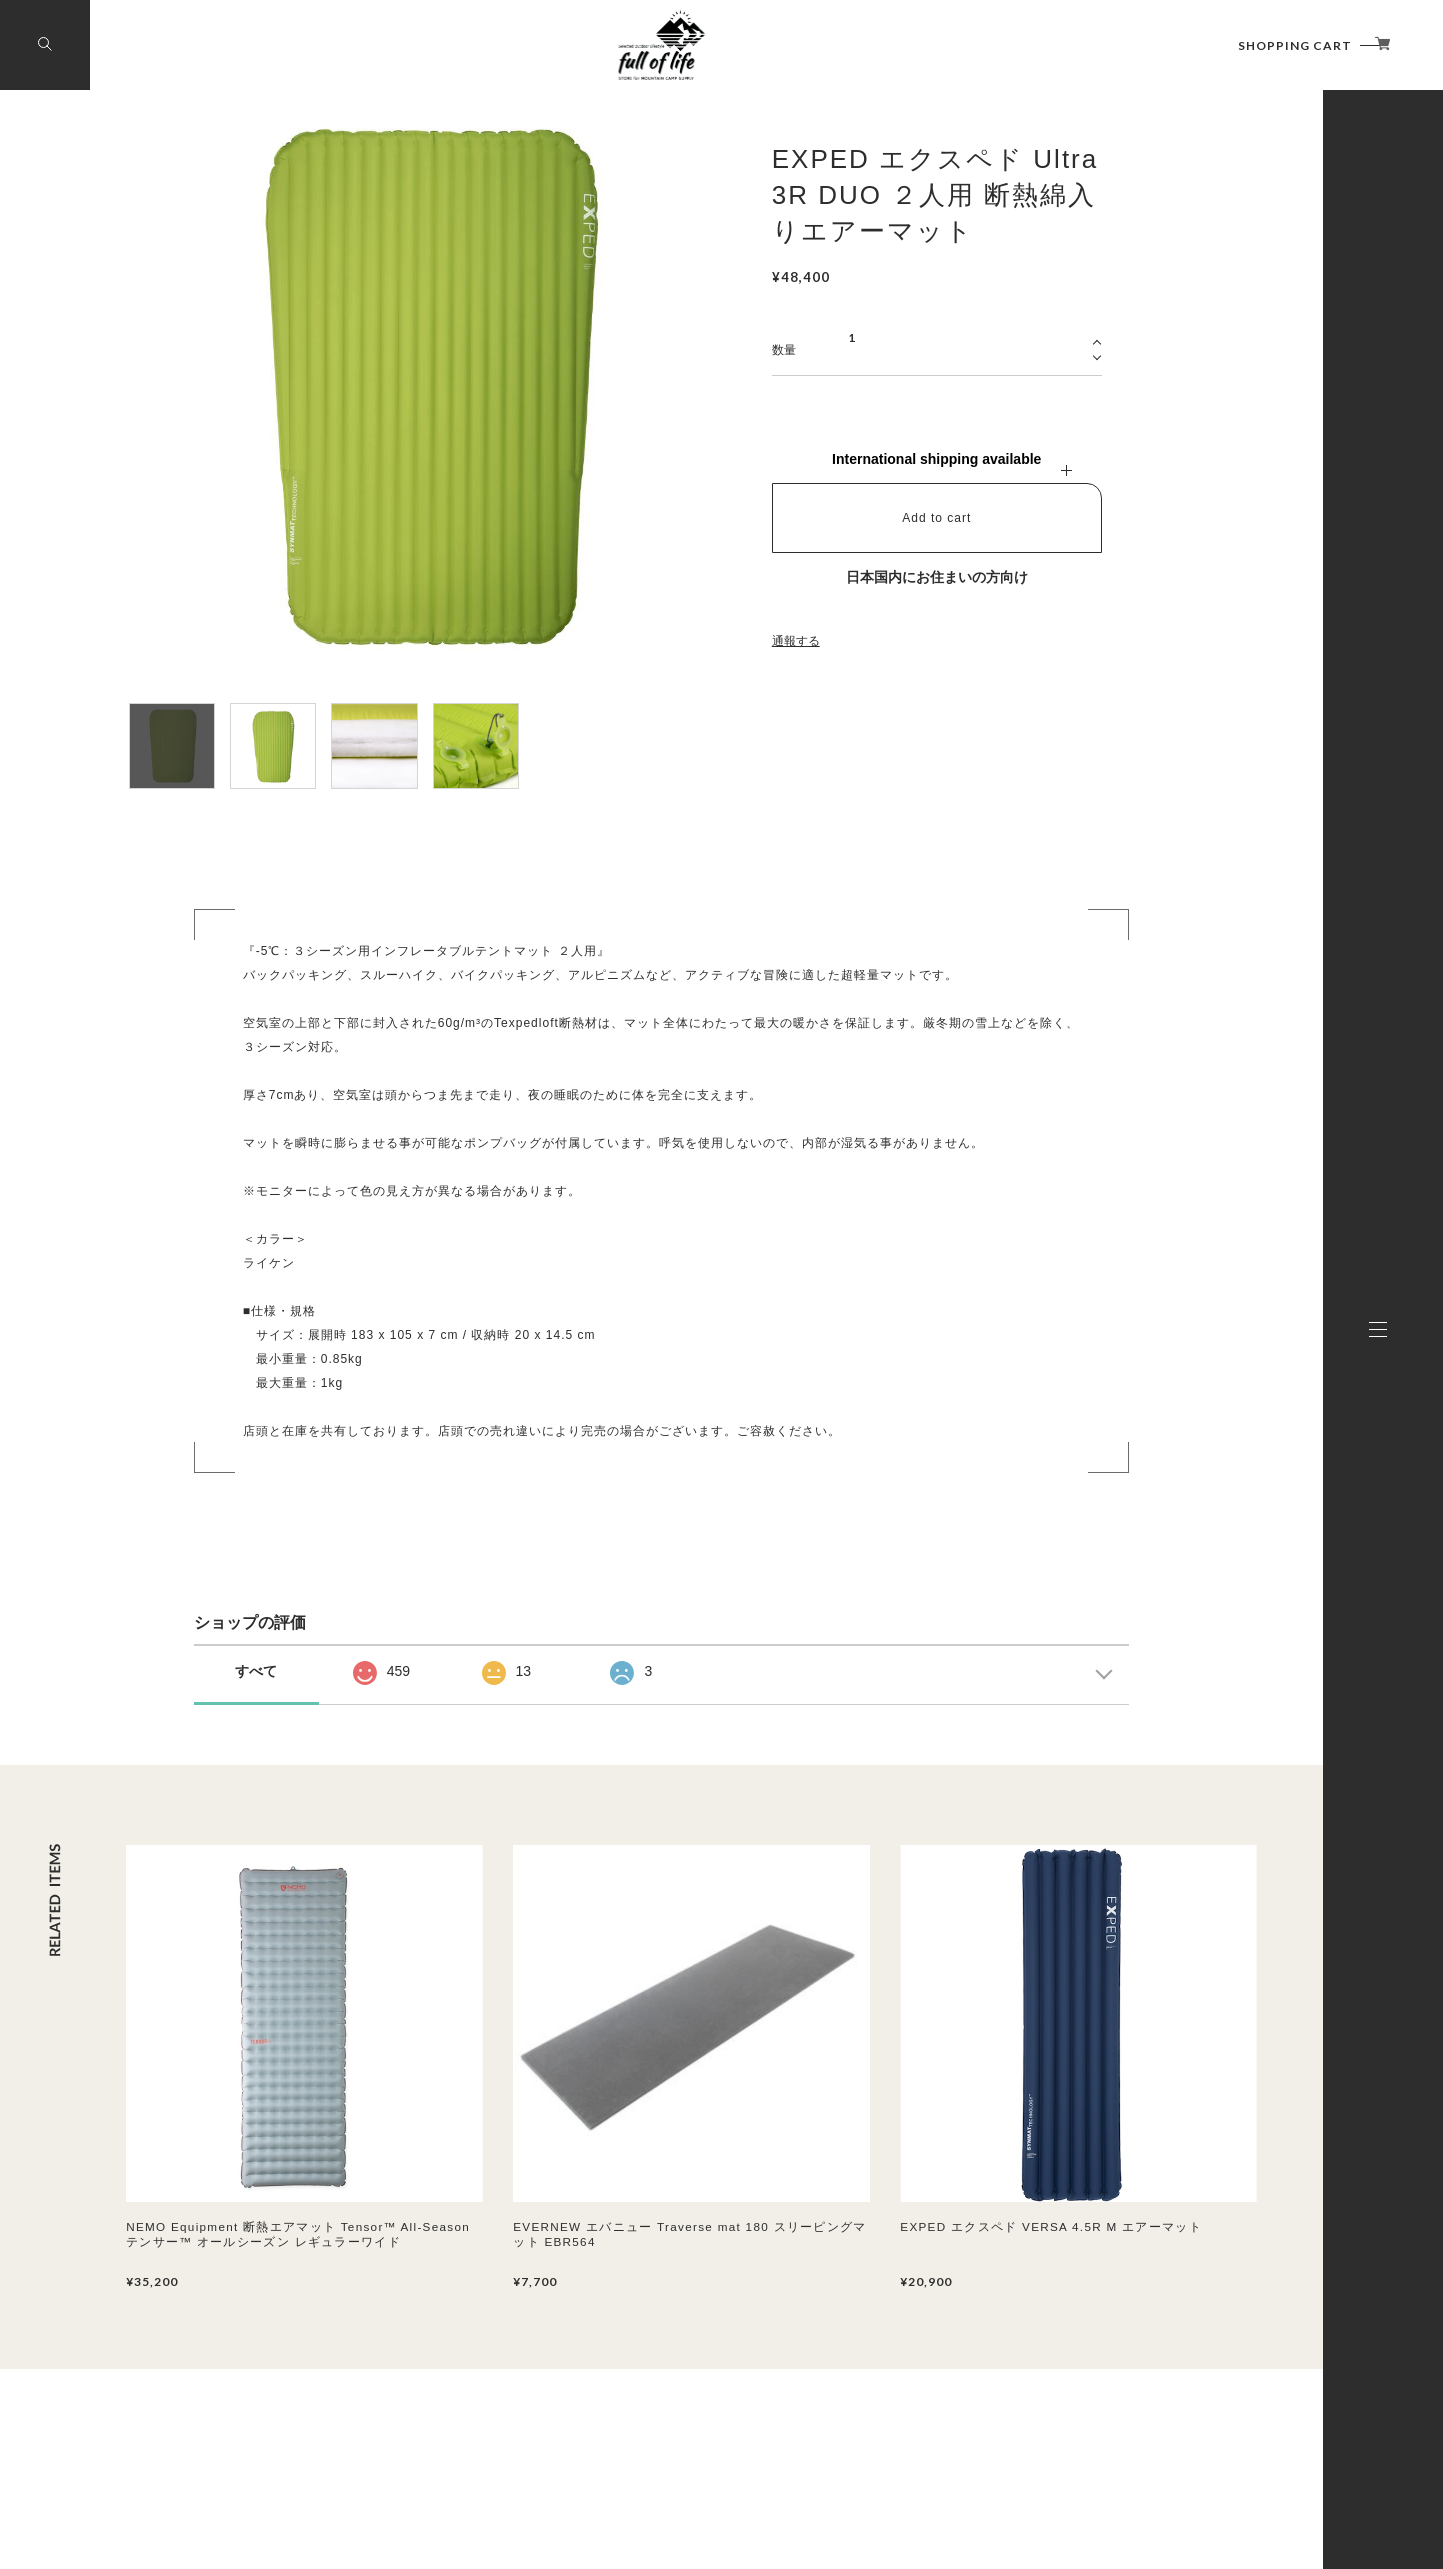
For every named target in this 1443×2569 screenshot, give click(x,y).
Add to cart (936, 518)
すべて (256, 1671)
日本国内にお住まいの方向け (937, 577)
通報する (796, 641)
